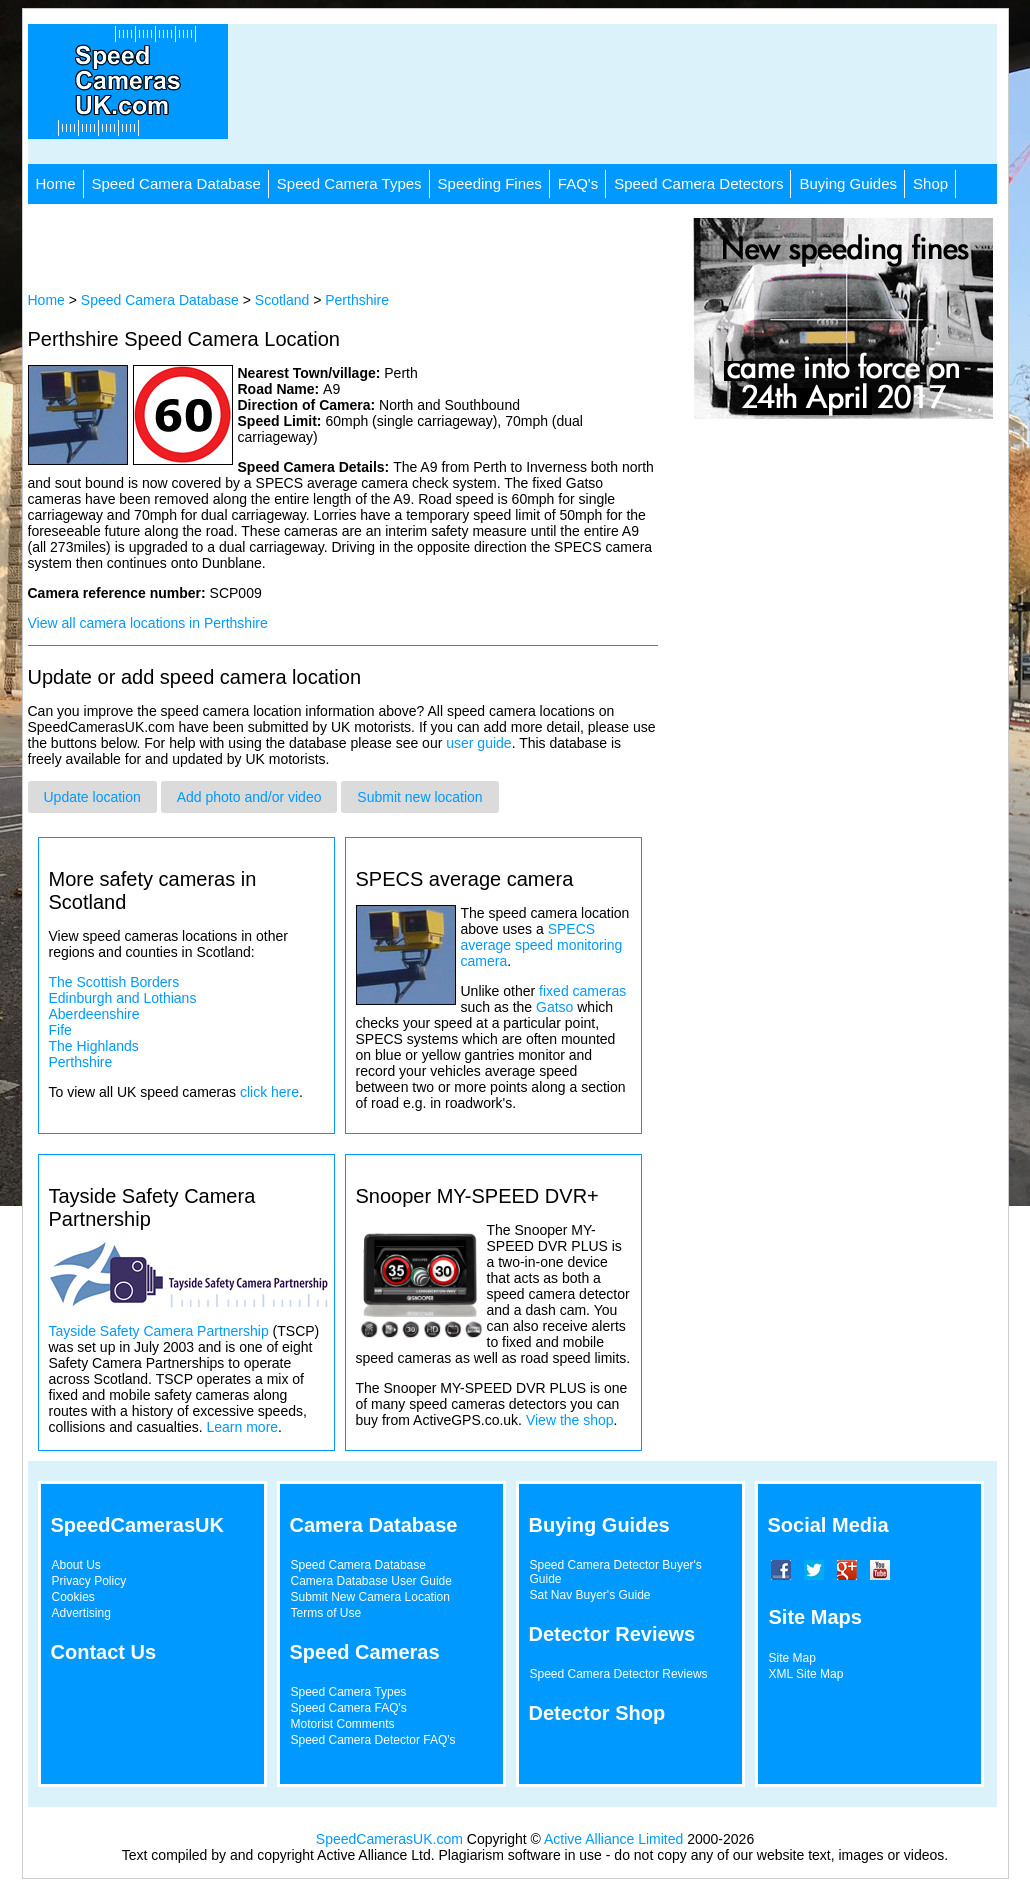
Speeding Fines (490, 183)
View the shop (570, 1420)
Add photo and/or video (249, 797)
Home (56, 183)
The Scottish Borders (114, 982)
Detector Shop (597, 1713)
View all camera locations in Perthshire (148, 623)
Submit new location (419, 797)
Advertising (81, 1613)
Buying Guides (848, 183)
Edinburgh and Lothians (123, 998)
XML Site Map (806, 1674)
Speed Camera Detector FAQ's (373, 1740)
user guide (478, 743)
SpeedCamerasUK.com (389, 1839)
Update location (92, 797)
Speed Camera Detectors (698, 183)
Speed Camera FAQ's (349, 1708)
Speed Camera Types (349, 183)
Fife (60, 1030)
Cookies (73, 1597)
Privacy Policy (89, 1581)
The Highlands (94, 1046)
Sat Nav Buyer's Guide (590, 1595)
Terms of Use (326, 1613)
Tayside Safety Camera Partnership (159, 1331)
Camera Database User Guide (371, 1581)
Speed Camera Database (176, 183)
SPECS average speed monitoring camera (542, 945)
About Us (76, 1565)
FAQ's (578, 183)
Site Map (792, 1658)
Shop (930, 183)
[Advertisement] (623, 93)
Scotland (282, 300)
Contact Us (104, 1652)
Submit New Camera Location (370, 1597)
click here (269, 1092)
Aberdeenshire (94, 1014)
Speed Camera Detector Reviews (619, 1674)
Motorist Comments (343, 1724)
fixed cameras (582, 991)
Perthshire (357, 300)
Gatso (554, 1007)
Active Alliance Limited (613, 1839)
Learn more (242, 1427)
